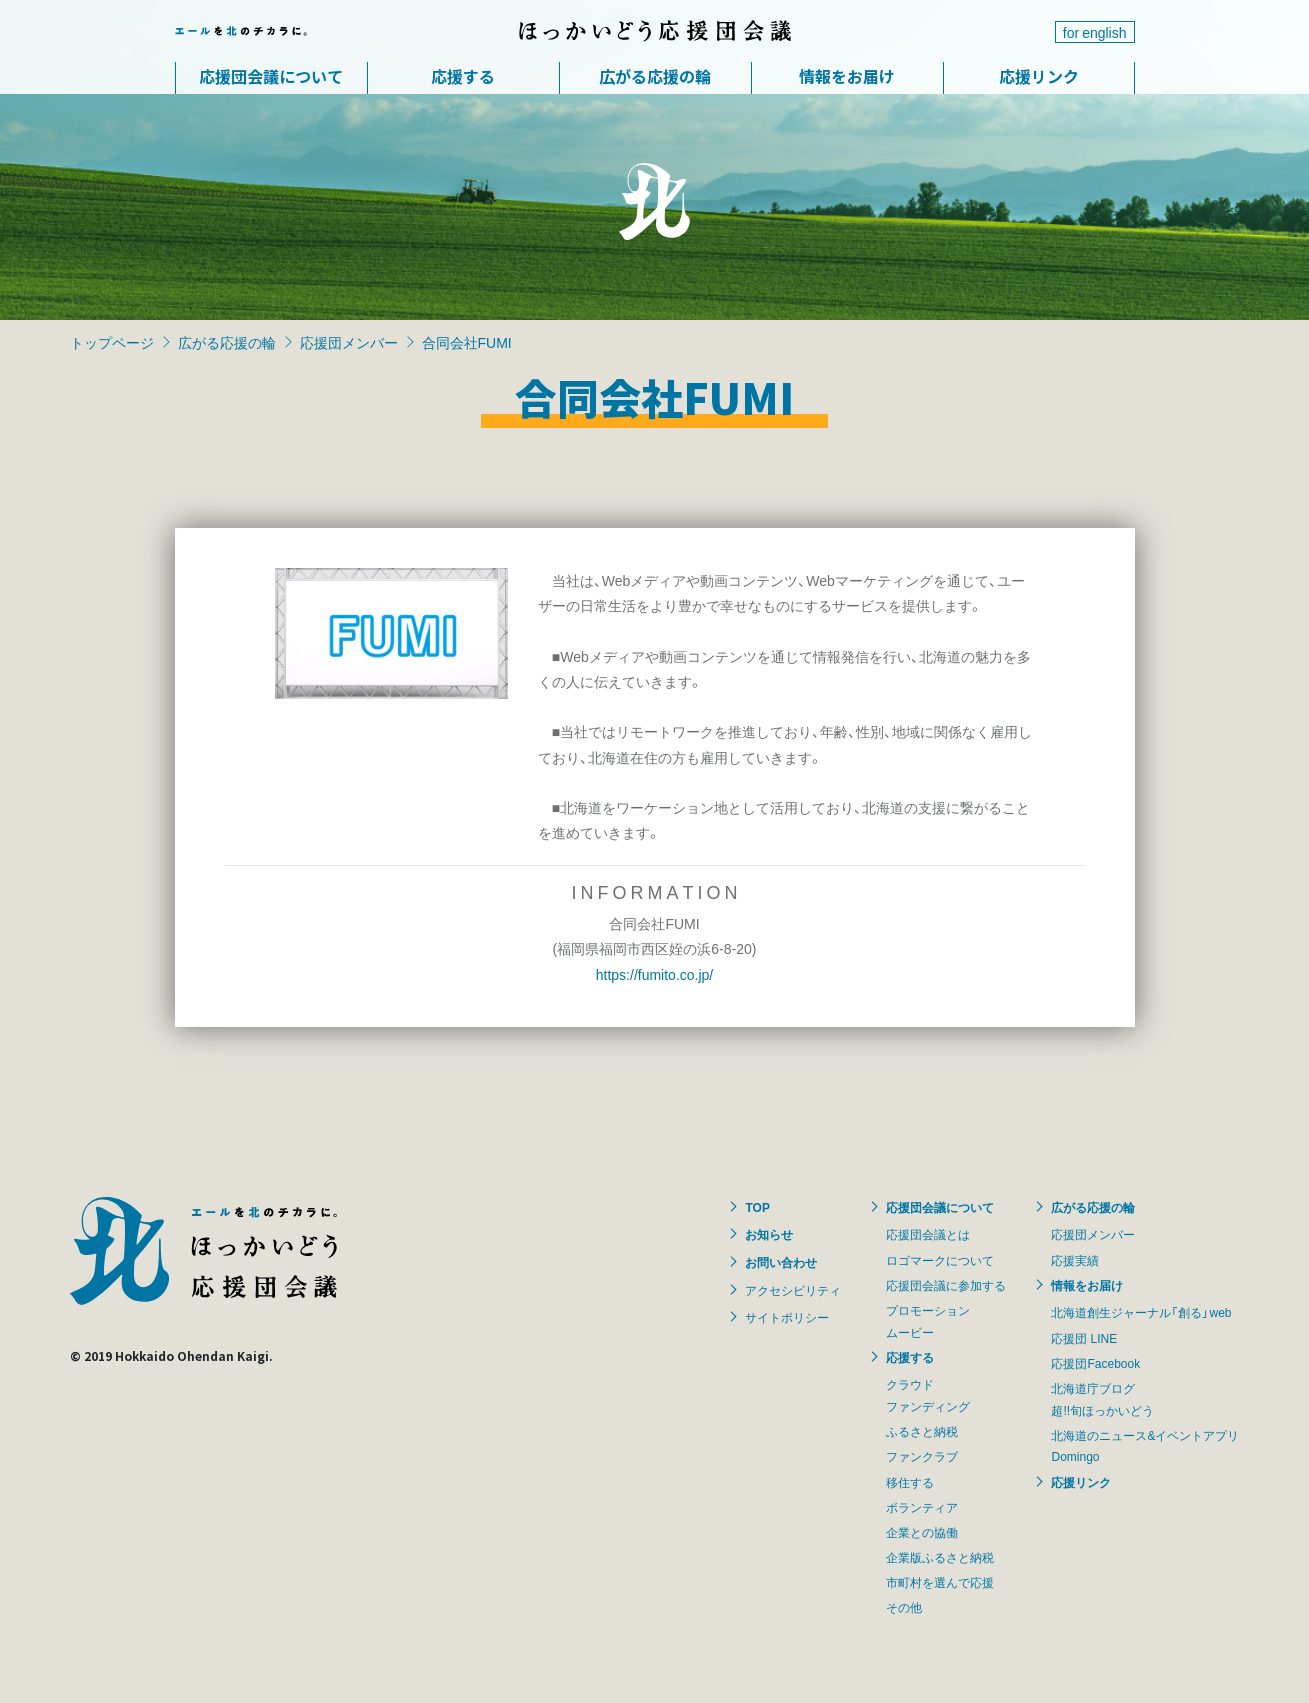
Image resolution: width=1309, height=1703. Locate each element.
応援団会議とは (928, 1234)
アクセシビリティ (793, 1290)
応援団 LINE (1084, 1338)
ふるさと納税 (922, 1431)
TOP (757, 1207)
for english (1095, 32)
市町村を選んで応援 (940, 1582)
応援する (463, 76)
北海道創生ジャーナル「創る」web (1141, 1312)
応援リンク (1039, 76)
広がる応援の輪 (655, 76)
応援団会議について (271, 76)
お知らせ (769, 1234)
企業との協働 (922, 1532)
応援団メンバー (349, 342)
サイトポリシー (787, 1317)
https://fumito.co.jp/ (655, 974)
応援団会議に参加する (946, 1285)
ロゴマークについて (940, 1260)
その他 (904, 1607)
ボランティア (922, 1507)
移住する (910, 1482)
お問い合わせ (781, 1262)
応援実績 (1075, 1260)
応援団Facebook (1095, 1363)
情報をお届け (847, 76)
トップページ (112, 342)
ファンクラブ (922, 1456)
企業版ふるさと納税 (940, 1557)
